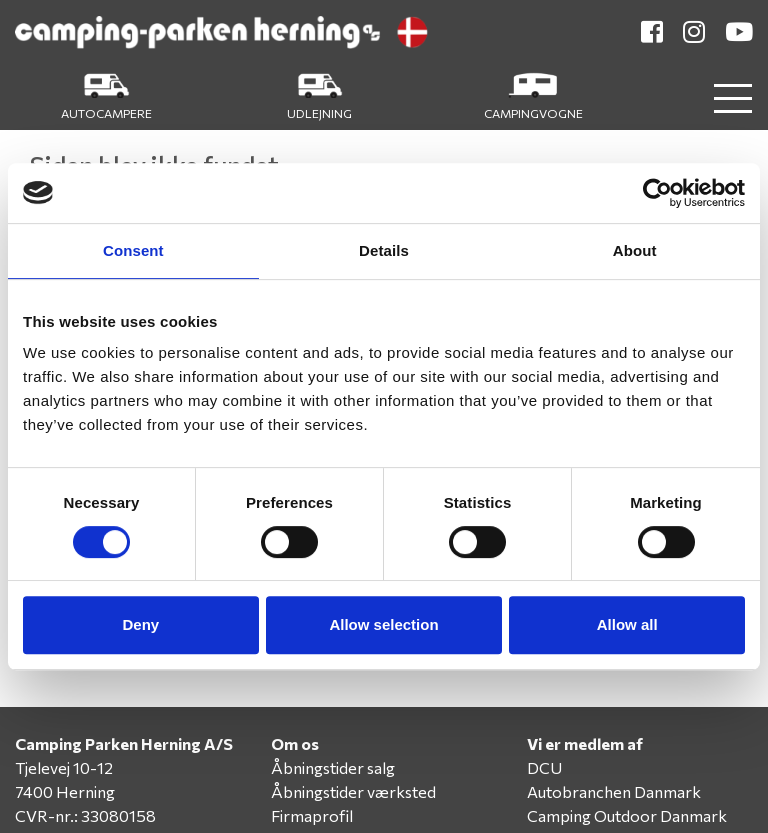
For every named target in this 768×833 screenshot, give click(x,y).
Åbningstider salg (333, 767)
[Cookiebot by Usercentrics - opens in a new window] (657, 193)
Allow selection (383, 624)
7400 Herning (65, 791)
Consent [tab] (133, 250)
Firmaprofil (312, 815)
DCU (544, 767)
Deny (140, 624)
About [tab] (635, 250)
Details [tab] (384, 250)
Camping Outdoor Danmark (627, 815)
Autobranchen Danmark (614, 791)
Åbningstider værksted (353, 791)
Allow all (627, 624)
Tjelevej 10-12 (64, 767)
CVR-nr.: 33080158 (85, 815)
